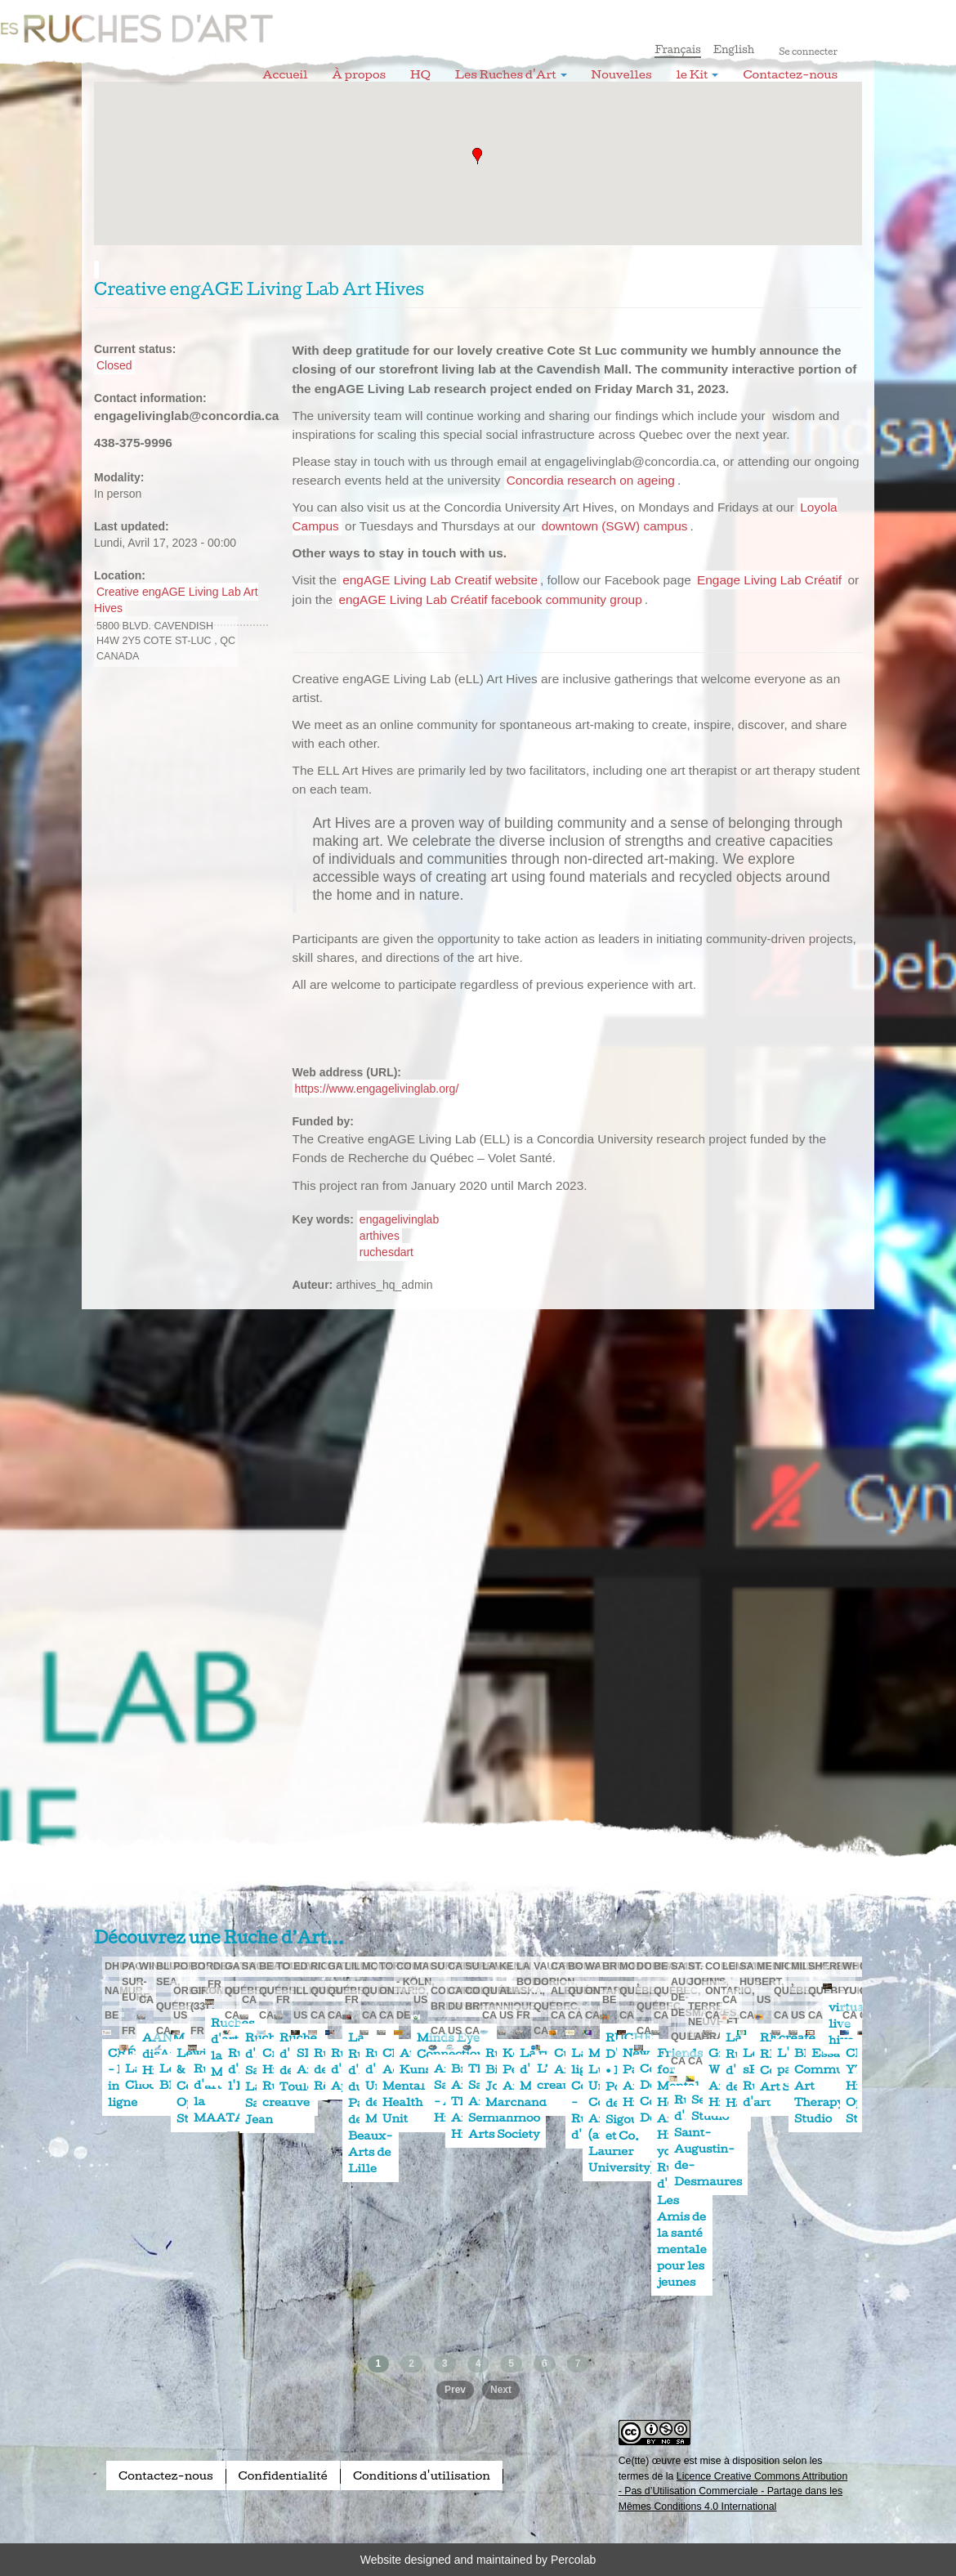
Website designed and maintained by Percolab (478, 2559)
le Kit (698, 74)
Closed (114, 365)
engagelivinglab (399, 1219)
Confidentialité (283, 2475)
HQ (420, 74)
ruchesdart (386, 1252)
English (734, 49)
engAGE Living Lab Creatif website (440, 580)
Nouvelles (622, 74)
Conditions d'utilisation (421, 2475)
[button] (477, 156)
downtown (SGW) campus (615, 526)
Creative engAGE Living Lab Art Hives (176, 600)
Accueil (284, 74)
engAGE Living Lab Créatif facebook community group (489, 599)
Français (677, 49)
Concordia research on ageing (591, 480)
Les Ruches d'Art (204, 20)
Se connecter (808, 51)
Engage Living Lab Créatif (769, 580)
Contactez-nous (790, 74)
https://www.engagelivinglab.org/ (377, 1088)
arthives (380, 1235)
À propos (359, 74)
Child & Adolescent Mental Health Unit (415, 2085)
